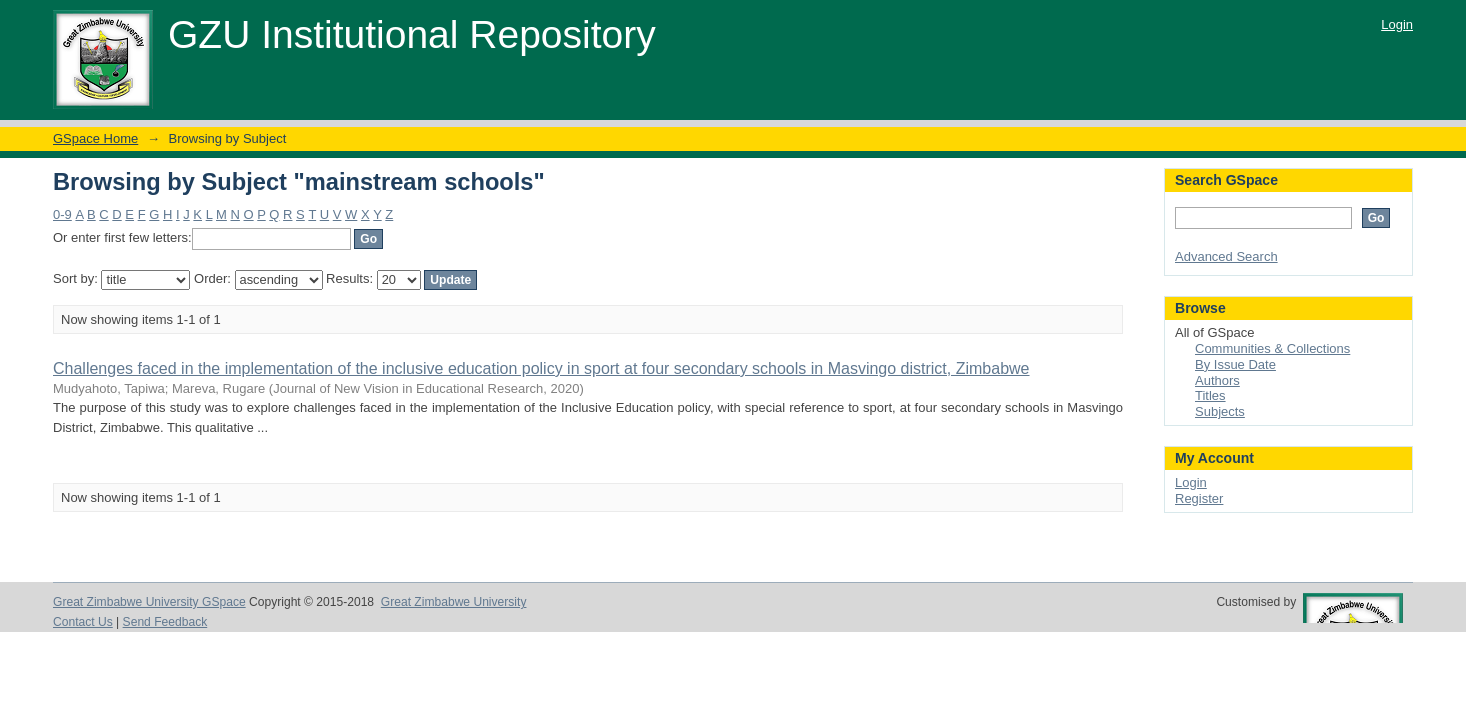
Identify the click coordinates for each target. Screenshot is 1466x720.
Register (1199, 498)
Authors (1217, 380)
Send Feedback (165, 622)
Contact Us (83, 622)
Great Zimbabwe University (454, 602)
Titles (1210, 395)
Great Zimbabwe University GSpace (149, 602)
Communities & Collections (1272, 348)
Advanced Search (1226, 256)
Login (1397, 24)
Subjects (1220, 411)
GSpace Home (95, 138)
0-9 (62, 214)
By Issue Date (1235, 364)
